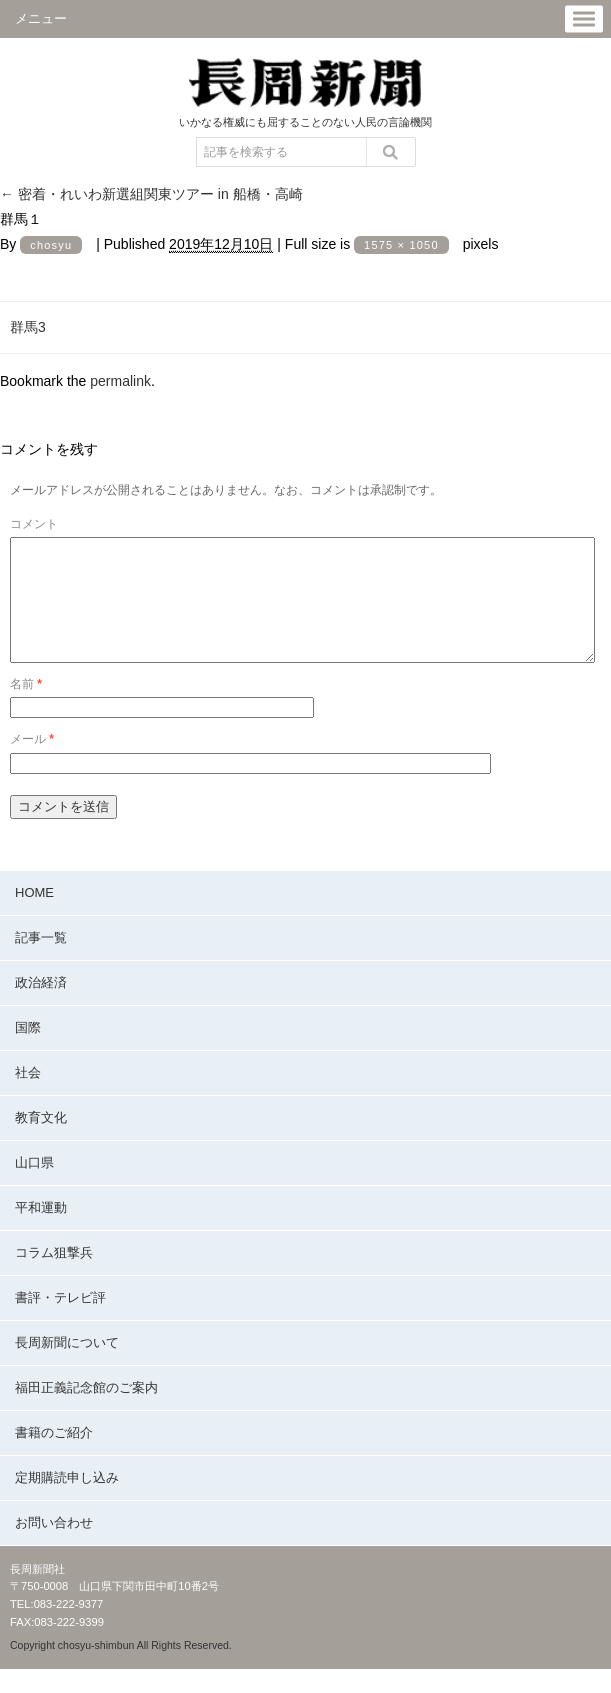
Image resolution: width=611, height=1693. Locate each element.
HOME (34, 916)
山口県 (34, 1186)
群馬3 (28, 327)
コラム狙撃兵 (54, 1276)
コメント (34, 524)
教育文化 (41, 1141)
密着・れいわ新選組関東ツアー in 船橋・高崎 (151, 194)
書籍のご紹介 (54, 1456)
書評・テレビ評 (60, 1321)
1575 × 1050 (401, 245)
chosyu (51, 245)
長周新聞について (67, 1366)
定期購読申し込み (67, 1501)
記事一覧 (41, 961)
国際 (28, 1051)
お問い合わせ (54, 1546)
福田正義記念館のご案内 (86, 1411)
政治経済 (41, 1006)
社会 (28, 1096)
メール (32, 763)
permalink (120, 381)
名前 (26, 708)
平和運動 (41, 1231)
